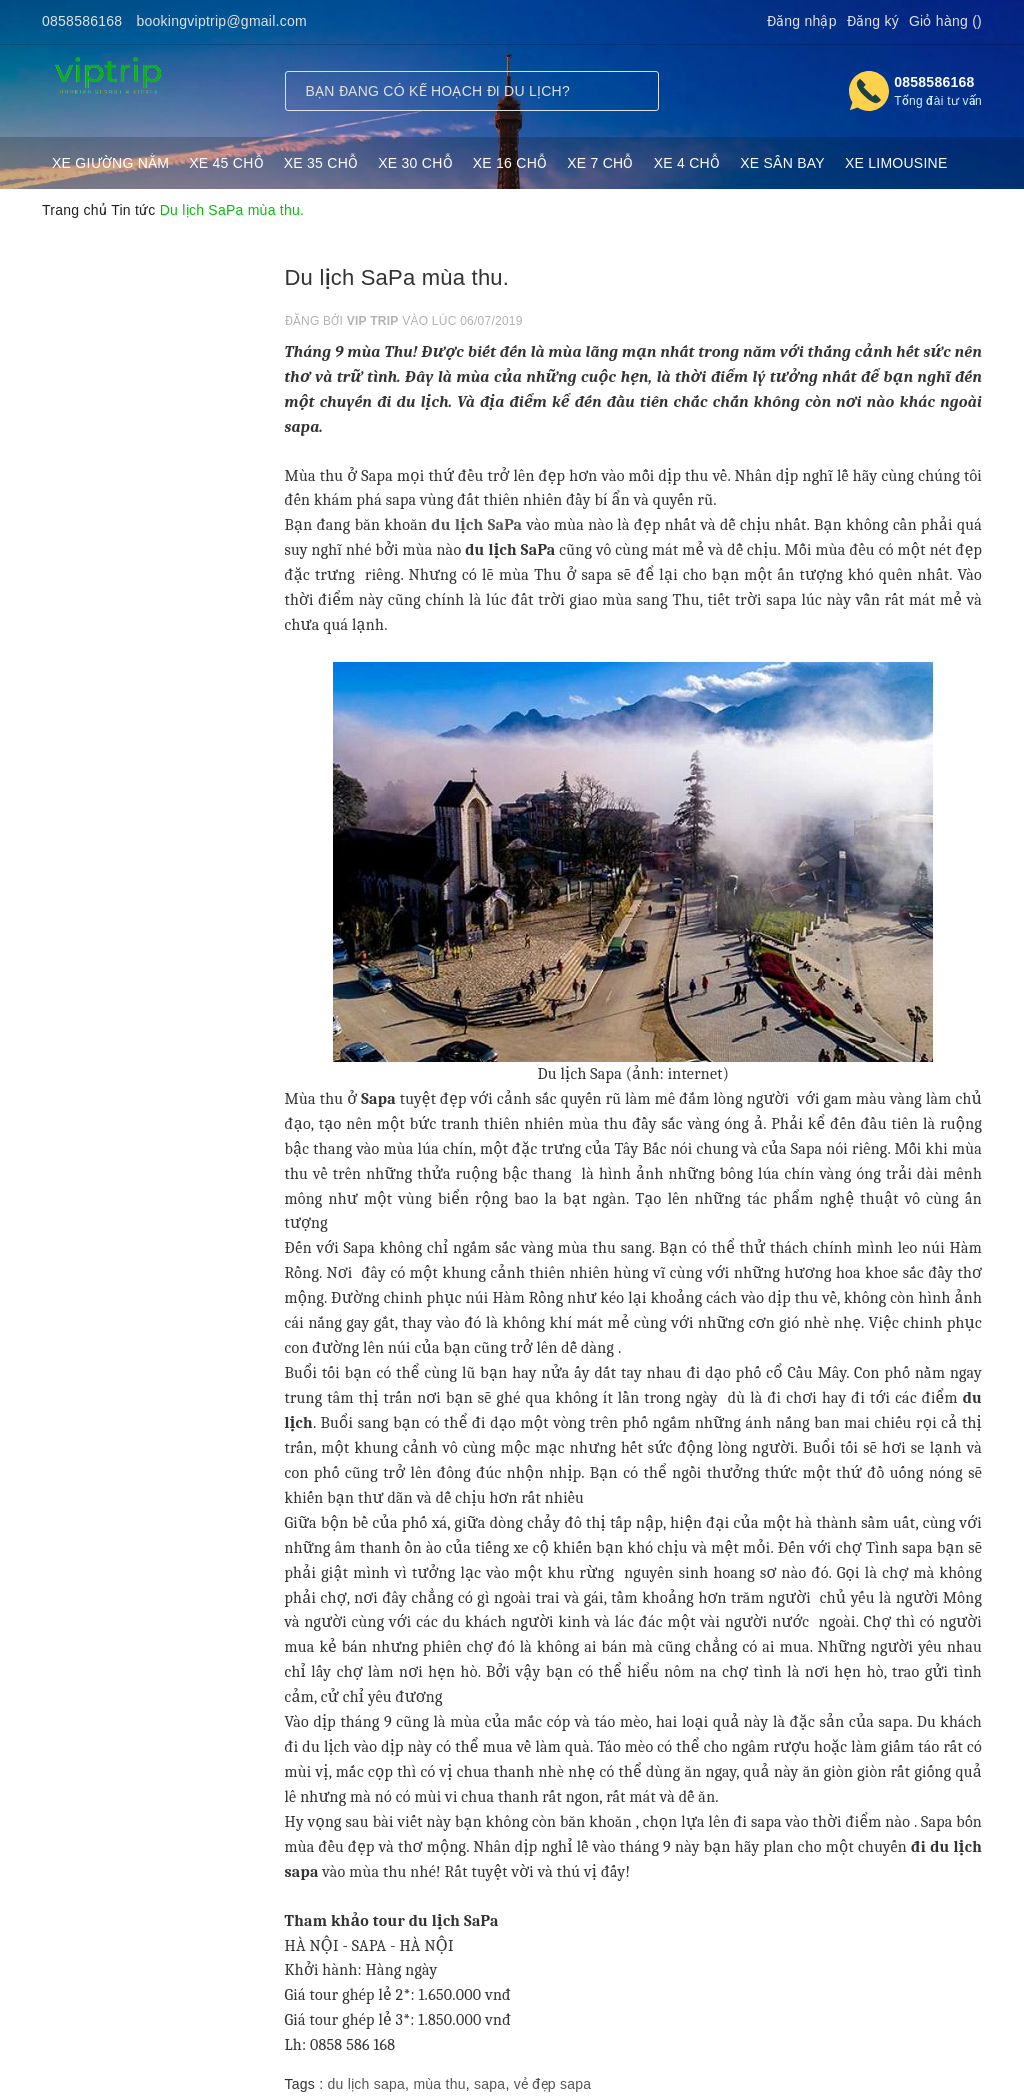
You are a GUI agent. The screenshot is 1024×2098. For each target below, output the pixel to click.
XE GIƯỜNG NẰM (110, 163)
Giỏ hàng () (945, 21)
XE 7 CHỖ (600, 163)
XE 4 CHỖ (687, 163)
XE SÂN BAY (782, 163)
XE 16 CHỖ (510, 163)
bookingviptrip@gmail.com (222, 21)
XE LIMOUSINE (896, 163)
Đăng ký (873, 21)
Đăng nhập (802, 21)
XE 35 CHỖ (321, 163)
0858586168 (82, 21)
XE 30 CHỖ (415, 163)
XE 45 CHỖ (226, 163)
